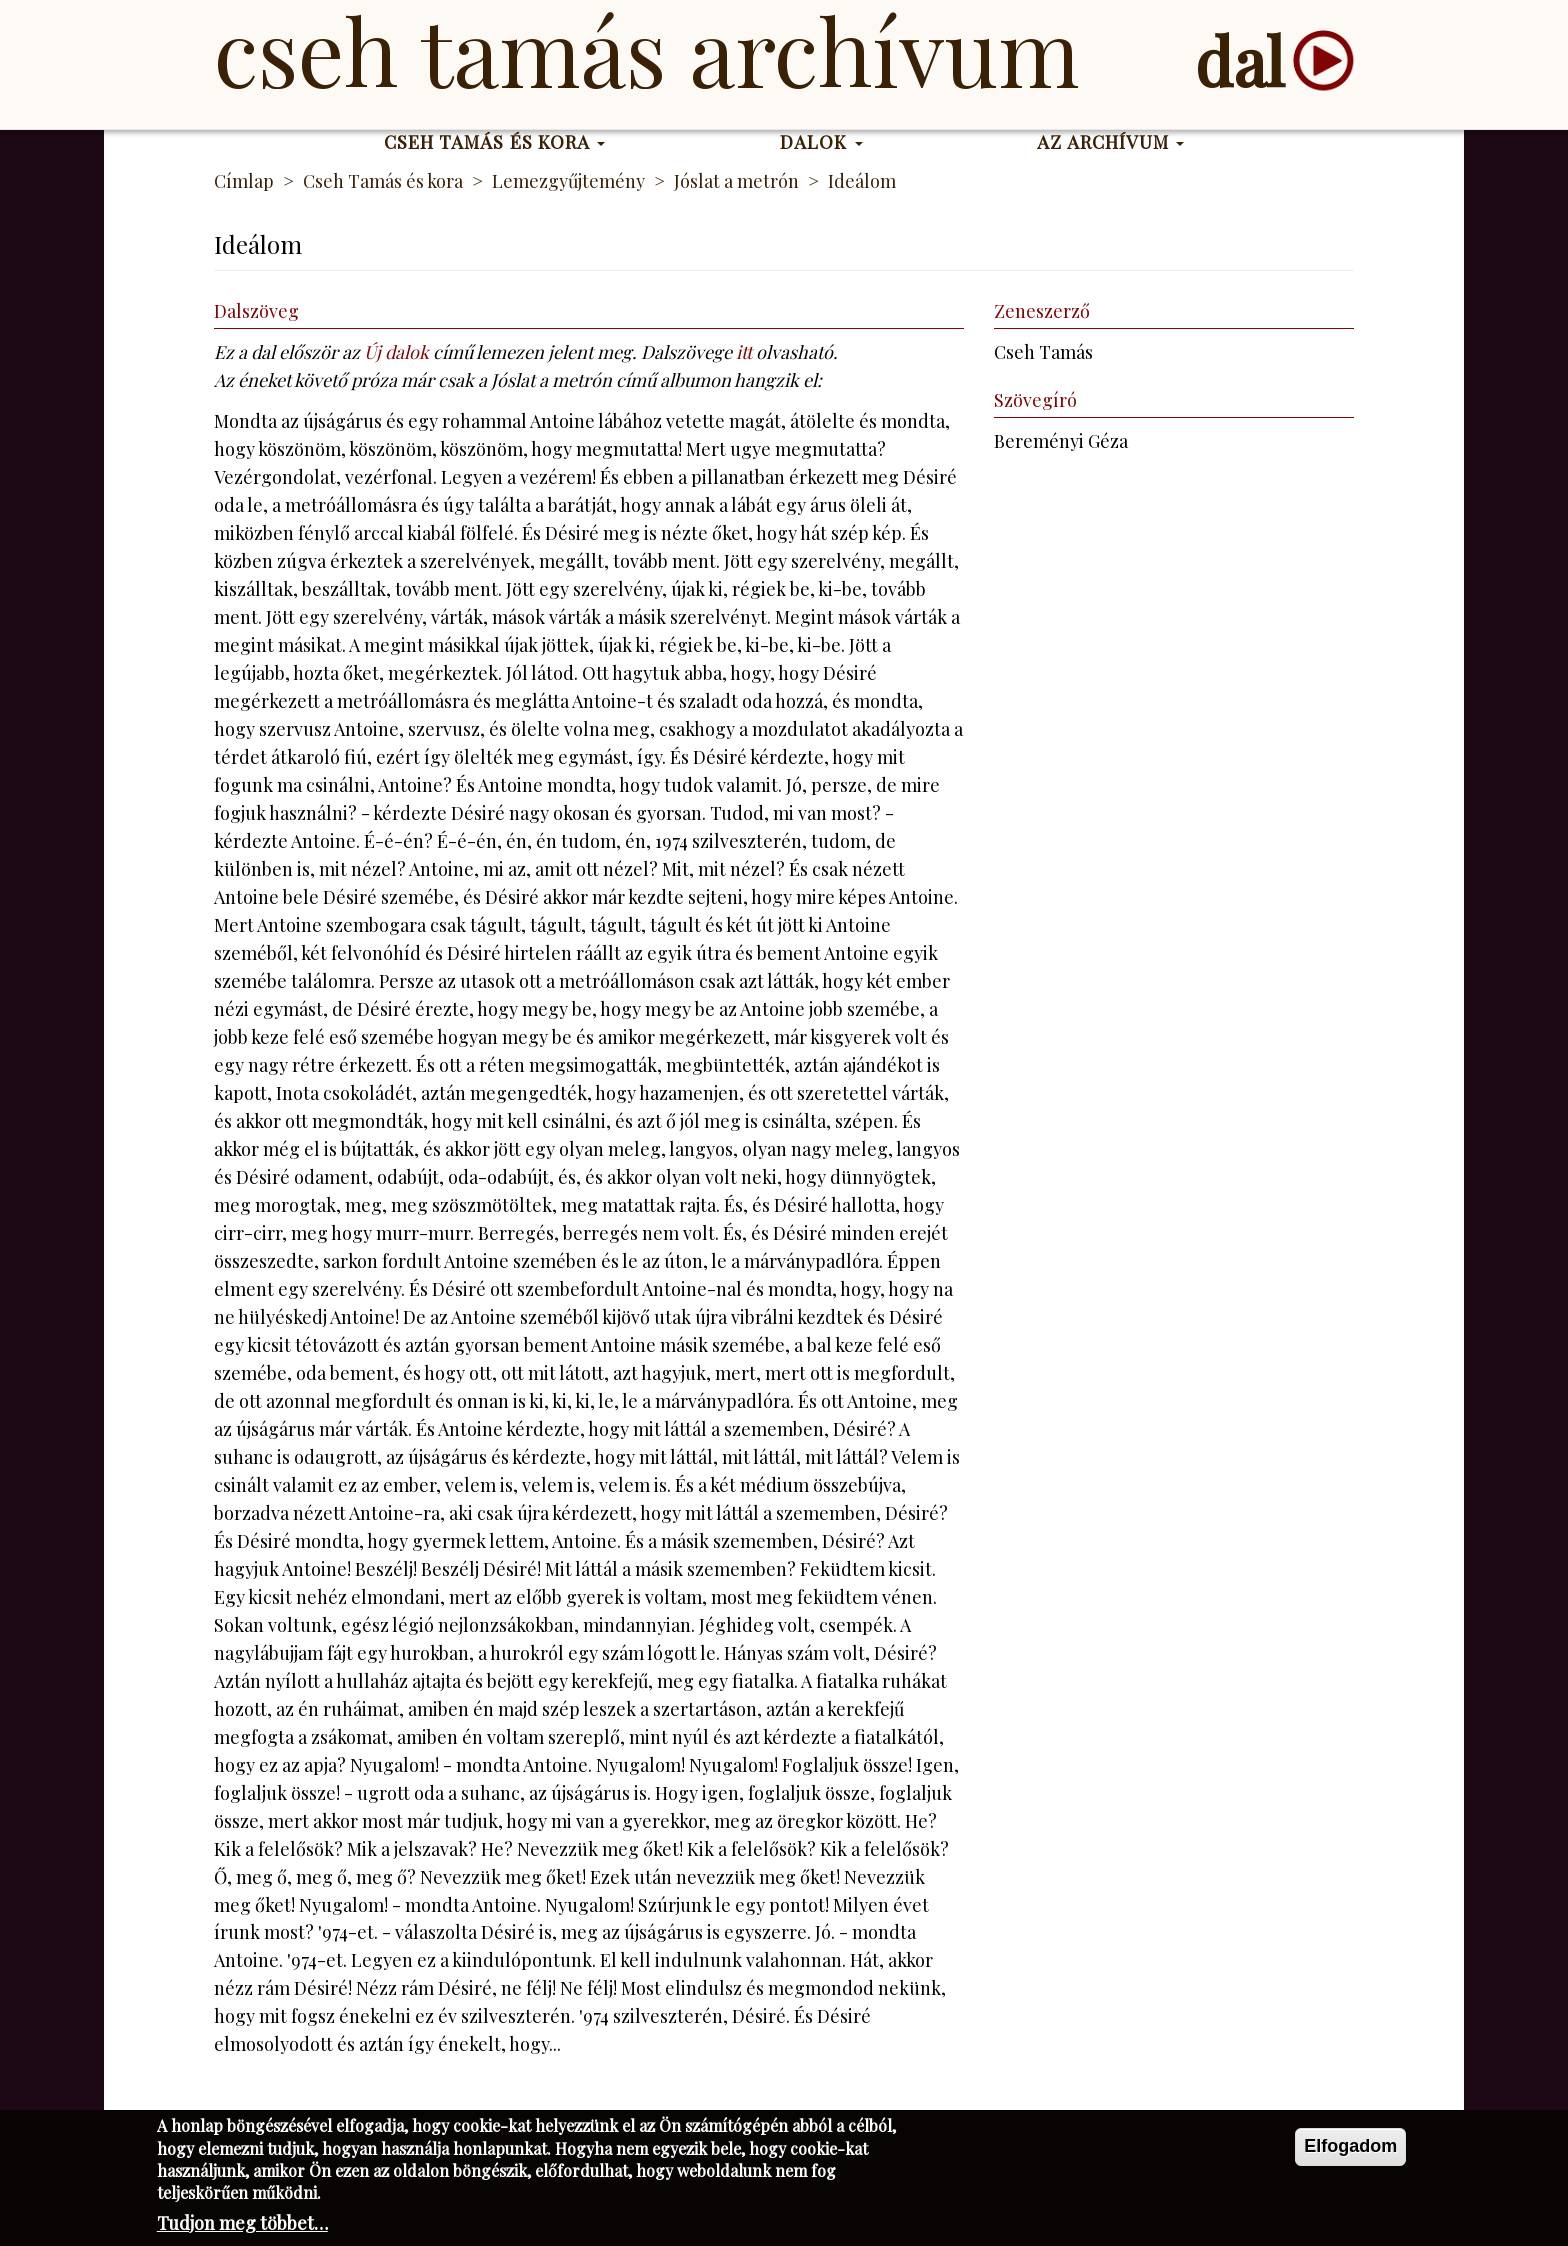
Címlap (244, 181)
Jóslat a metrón (736, 181)
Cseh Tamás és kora (495, 142)
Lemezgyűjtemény (568, 181)
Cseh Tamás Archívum (646, 50)
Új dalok (396, 352)
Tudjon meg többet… (242, 2226)
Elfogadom (1350, 2149)
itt (744, 352)
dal (1239, 60)
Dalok (821, 142)
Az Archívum (1110, 142)
